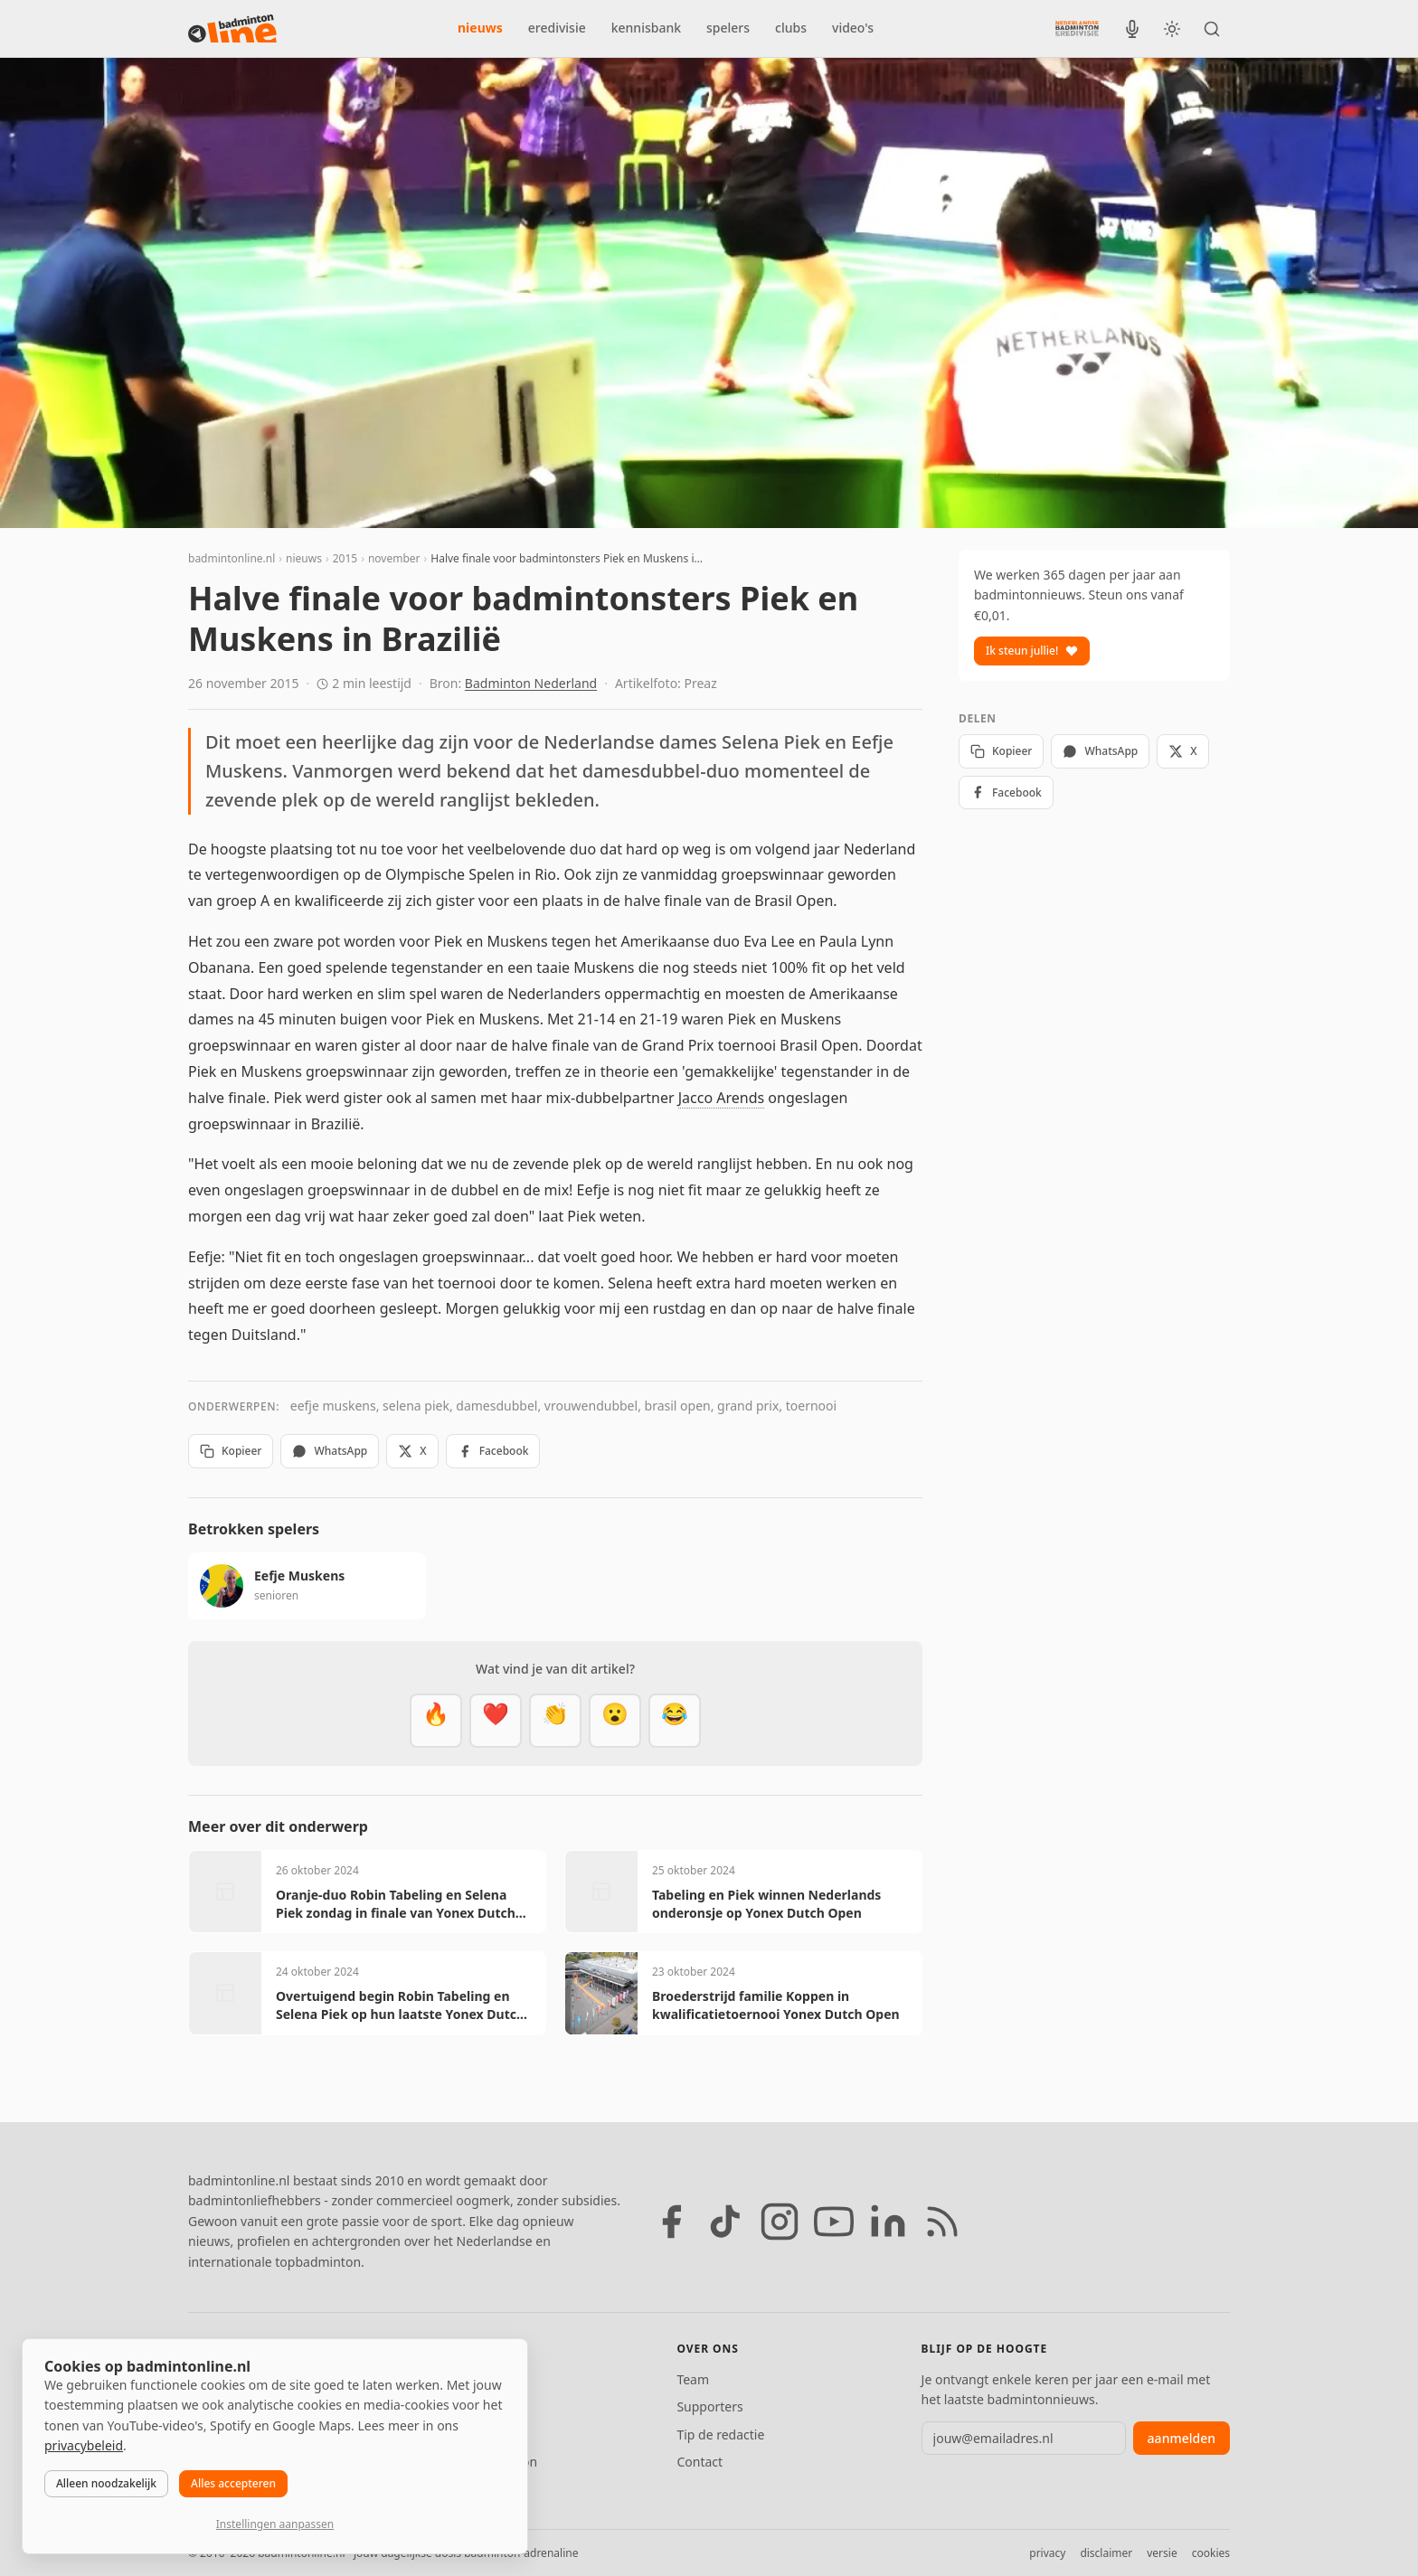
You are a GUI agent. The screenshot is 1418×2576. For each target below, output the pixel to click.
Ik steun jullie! (1032, 650)
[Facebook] (671, 2221)
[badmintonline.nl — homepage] (232, 28)
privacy (1047, 2553)
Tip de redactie (720, 2434)
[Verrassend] (615, 1721)
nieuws (480, 27)
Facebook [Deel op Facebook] (493, 1450)
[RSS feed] (942, 2221)
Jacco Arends (721, 1098)
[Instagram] (779, 2221)
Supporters (709, 2406)
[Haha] (674, 1721)
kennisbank (646, 27)
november (394, 558)
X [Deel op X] (412, 1450)
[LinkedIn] (888, 2221)
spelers (728, 27)
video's (853, 27)
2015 (345, 558)
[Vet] (436, 1721)
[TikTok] (725, 2221)
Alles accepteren (233, 2483)
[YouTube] (834, 2221)
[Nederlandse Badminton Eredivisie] (1077, 28)
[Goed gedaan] (555, 1721)
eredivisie (557, 27)
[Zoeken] (1212, 29)
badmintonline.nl (231, 558)
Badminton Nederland (531, 683)
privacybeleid (83, 2445)
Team (692, 2379)
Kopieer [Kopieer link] (230, 1450)
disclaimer (1106, 2553)
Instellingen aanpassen (275, 2524)
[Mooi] (495, 1721)
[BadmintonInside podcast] (1132, 29)
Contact (699, 2461)
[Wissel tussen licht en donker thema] (1172, 29)
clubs (791, 27)
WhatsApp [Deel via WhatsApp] (329, 1450)
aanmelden (1181, 2438)
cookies (1211, 2553)
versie (1162, 2553)
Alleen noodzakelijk (106, 2483)
